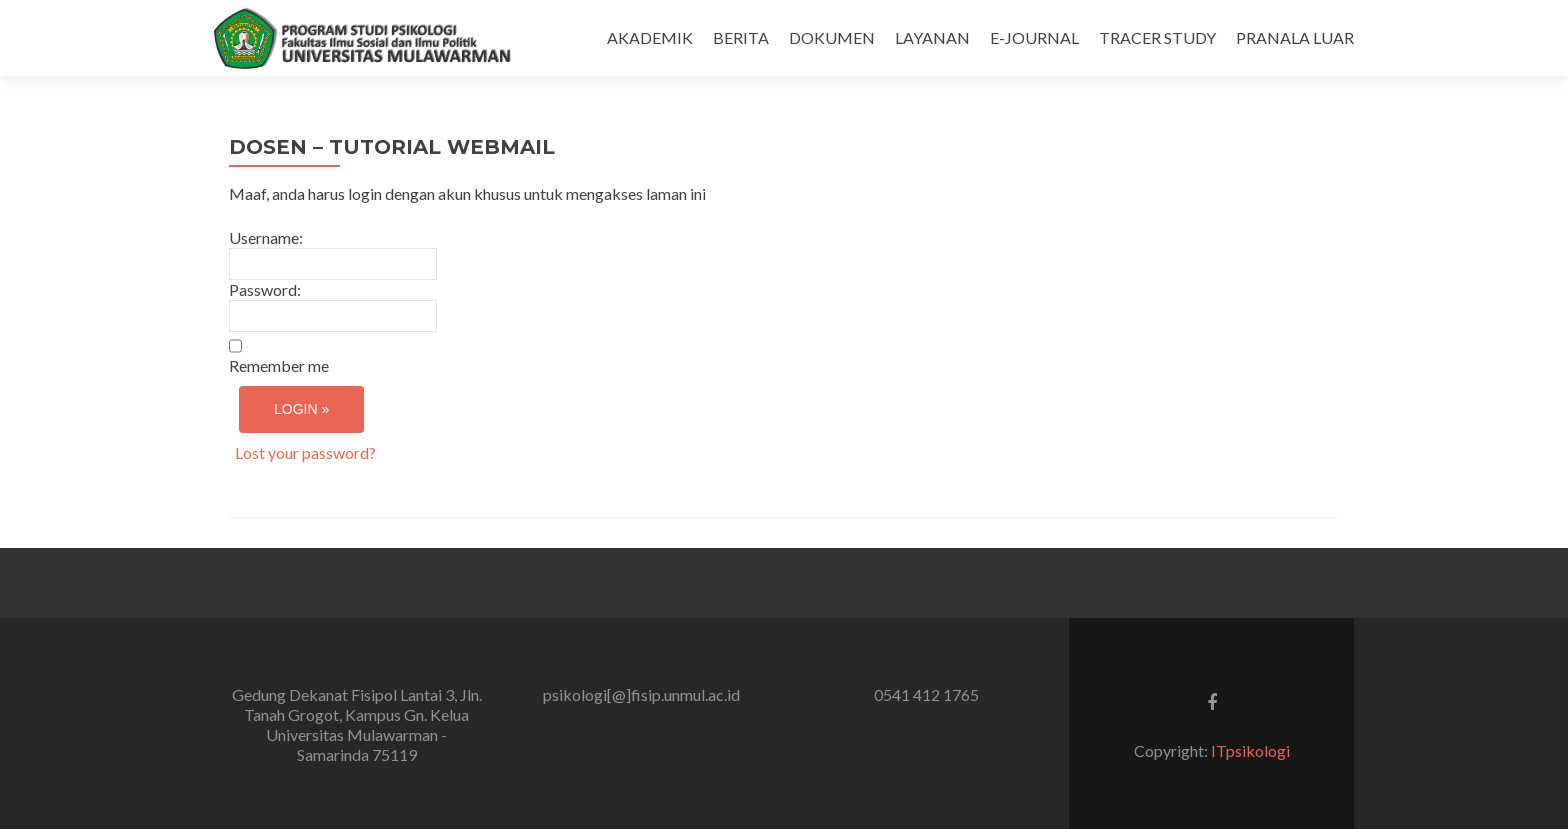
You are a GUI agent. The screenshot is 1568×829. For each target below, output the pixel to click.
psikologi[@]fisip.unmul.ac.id (641, 694)
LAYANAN (932, 37)
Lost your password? (305, 452)
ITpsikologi (1250, 750)
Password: (265, 289)
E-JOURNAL (1034, 37)
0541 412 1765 (926, 694)
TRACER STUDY (1157, 37)
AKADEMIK (650, 37)
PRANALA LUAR (1295, 37)
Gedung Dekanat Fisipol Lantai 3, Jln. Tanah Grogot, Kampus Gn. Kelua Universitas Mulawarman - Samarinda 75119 (357, 724)
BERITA (741, 37)
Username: (266, 237)
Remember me (279, 365)
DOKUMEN (832, 37)
